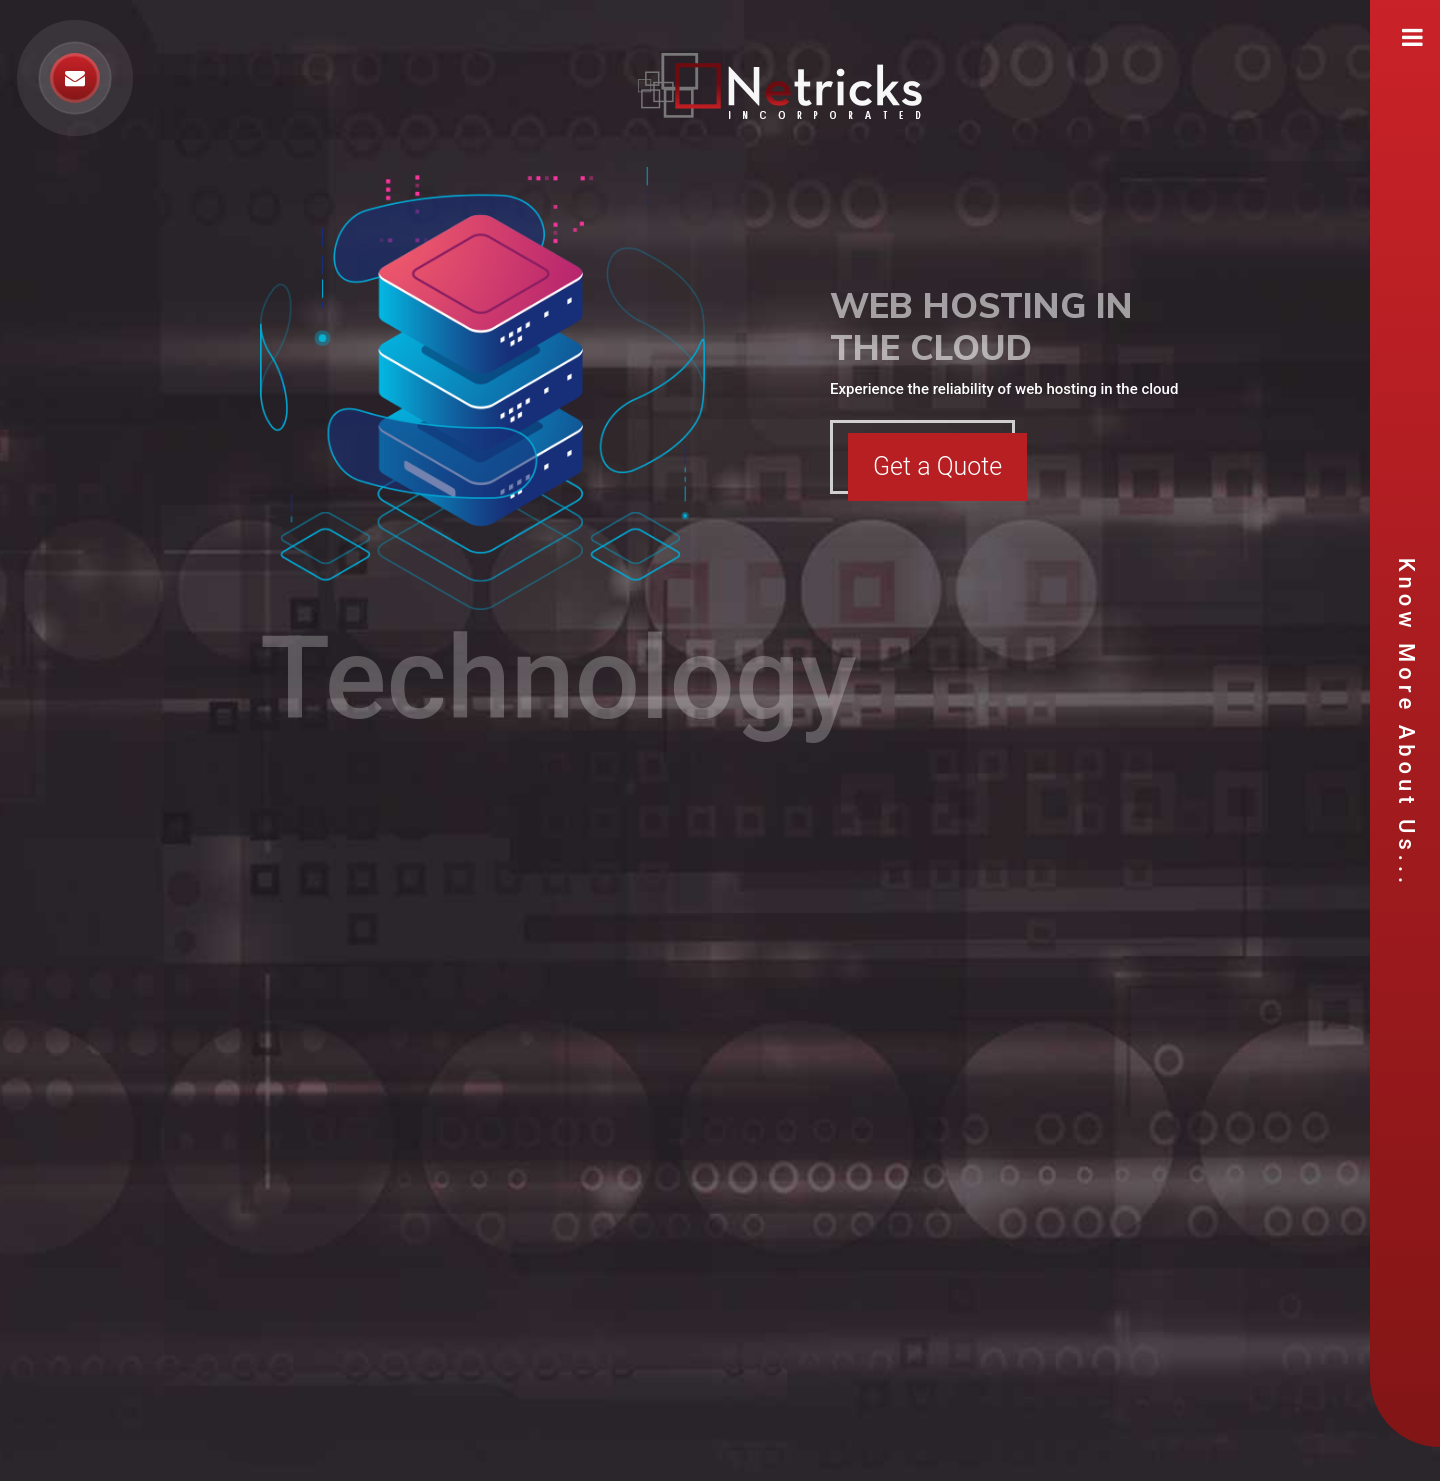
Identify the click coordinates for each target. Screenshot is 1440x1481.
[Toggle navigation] (1412, 37)
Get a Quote (937, 466)
